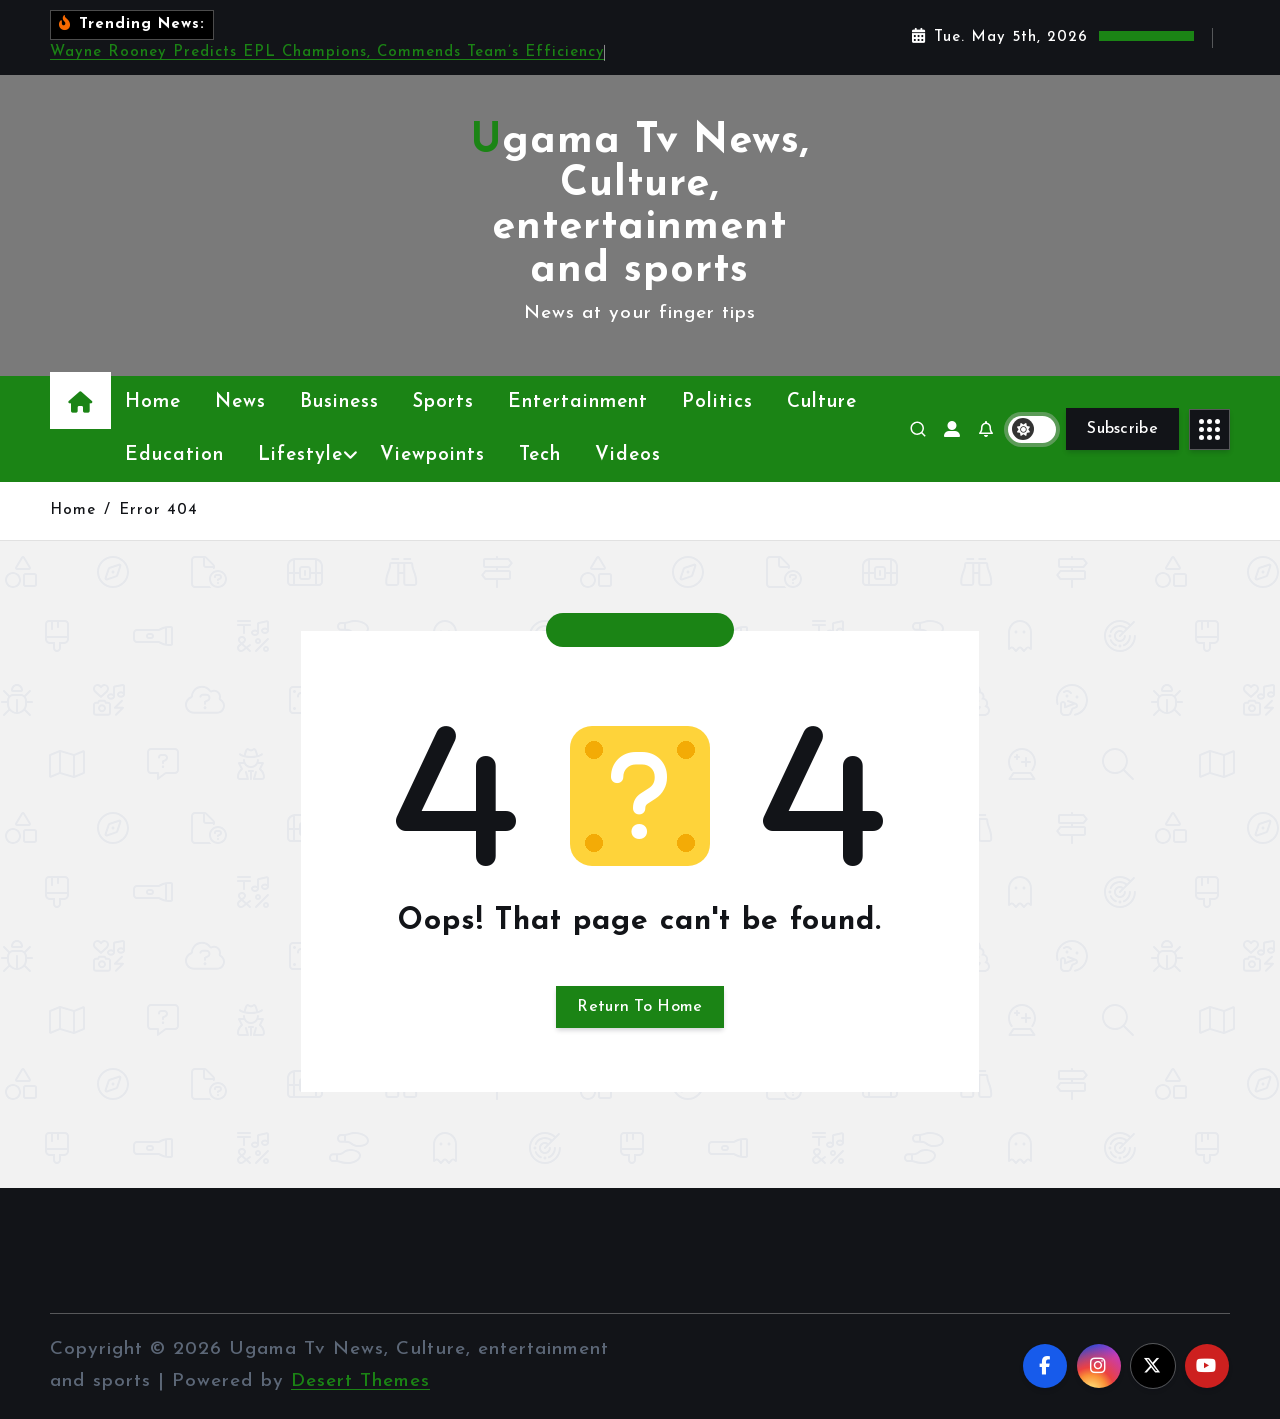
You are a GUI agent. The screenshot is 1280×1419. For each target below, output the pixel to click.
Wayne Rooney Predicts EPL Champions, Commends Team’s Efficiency (327, 52)
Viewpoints (432, 455)
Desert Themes (360, 1381)
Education (174, 455)
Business (339, 402)
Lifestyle (300, 455)
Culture (822, 402)
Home (153, 402)
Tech (540, 455)
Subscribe (1122, 429)
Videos (628, 455)
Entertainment (578, 402)
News (240, 402)
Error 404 (158, 510)
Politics (717, 402)
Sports (443, 402)
